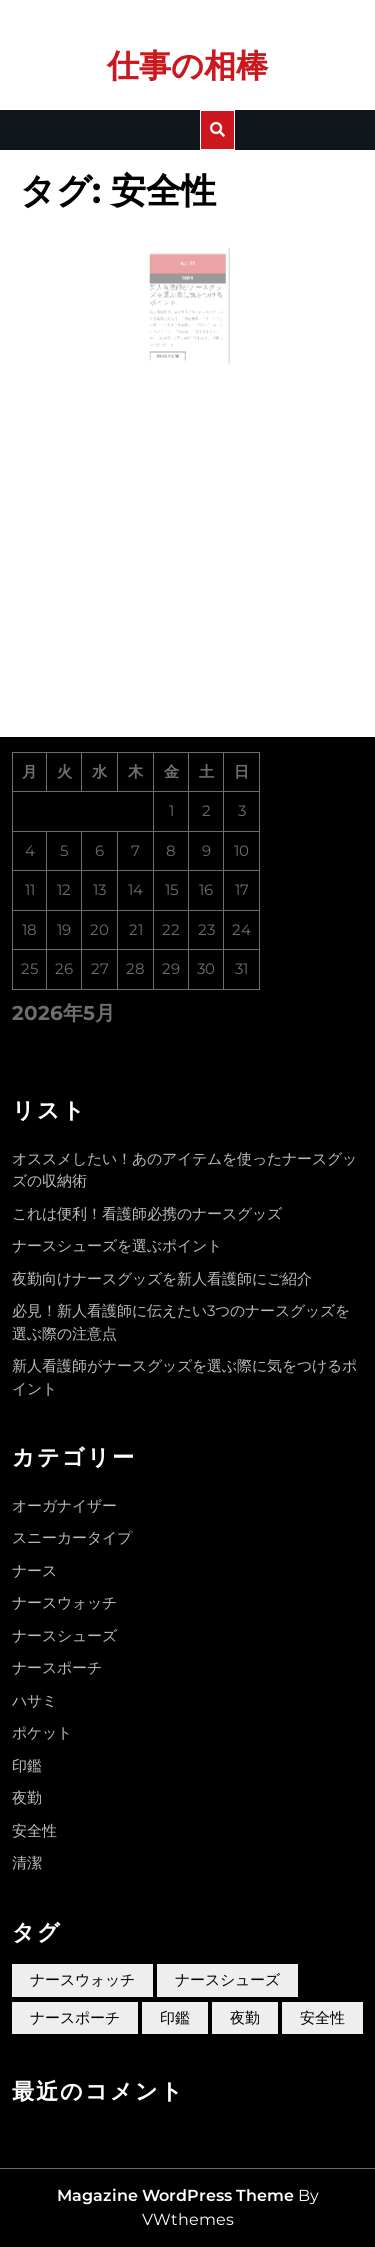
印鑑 (27, 1765)
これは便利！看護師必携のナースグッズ (147, 1213)
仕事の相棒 (187, 65)
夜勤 (27, 1797)
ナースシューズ (64, 1635)
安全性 (34, 1830)
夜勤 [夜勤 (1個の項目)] (245, 2017)
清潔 (27, 1862)
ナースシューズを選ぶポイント (117, 1245)
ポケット (42, 1732)
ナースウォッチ (64, 1602)
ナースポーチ (57, 1667)
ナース (34, 1570)
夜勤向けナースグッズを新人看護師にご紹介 (162, 1278)
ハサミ (34, 1700)
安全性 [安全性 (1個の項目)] (322, 2017)
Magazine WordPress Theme (175, 2195)
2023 (187, 289)
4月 (185, 278)
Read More (175, 348)
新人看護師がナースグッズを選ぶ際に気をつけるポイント (186, 301)
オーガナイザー (64, 1505)
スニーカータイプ (72, 1537)
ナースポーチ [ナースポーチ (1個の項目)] (75, 2017)
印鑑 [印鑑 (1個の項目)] (175, 2017)
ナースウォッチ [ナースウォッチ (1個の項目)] (82, 1979)
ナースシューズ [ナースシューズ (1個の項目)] (227, 1979)
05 (191, 278)
